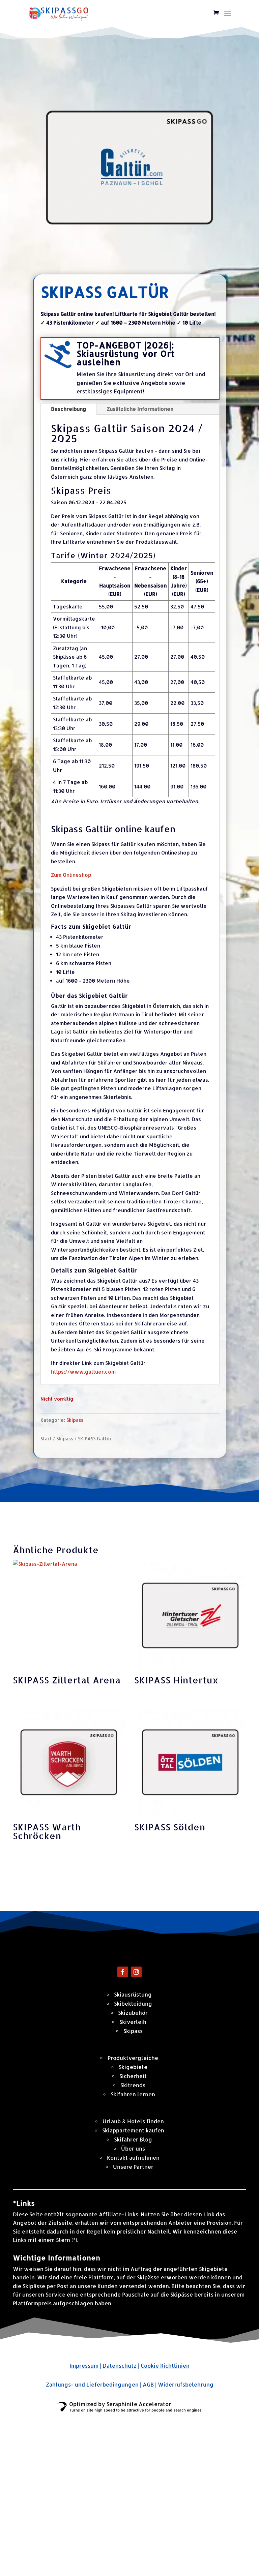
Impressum (83, 2365)
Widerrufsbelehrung (185, 2384)
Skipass (74, 1420)
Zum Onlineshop (71, 875)
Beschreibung (68, 409)
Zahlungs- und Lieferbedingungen (92, 2384)
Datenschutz (120, 2365)
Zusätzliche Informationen (140, 409)
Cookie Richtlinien (165, 2365)
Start (46, 1438)
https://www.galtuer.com (83, 1372)
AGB (148, 2384)
